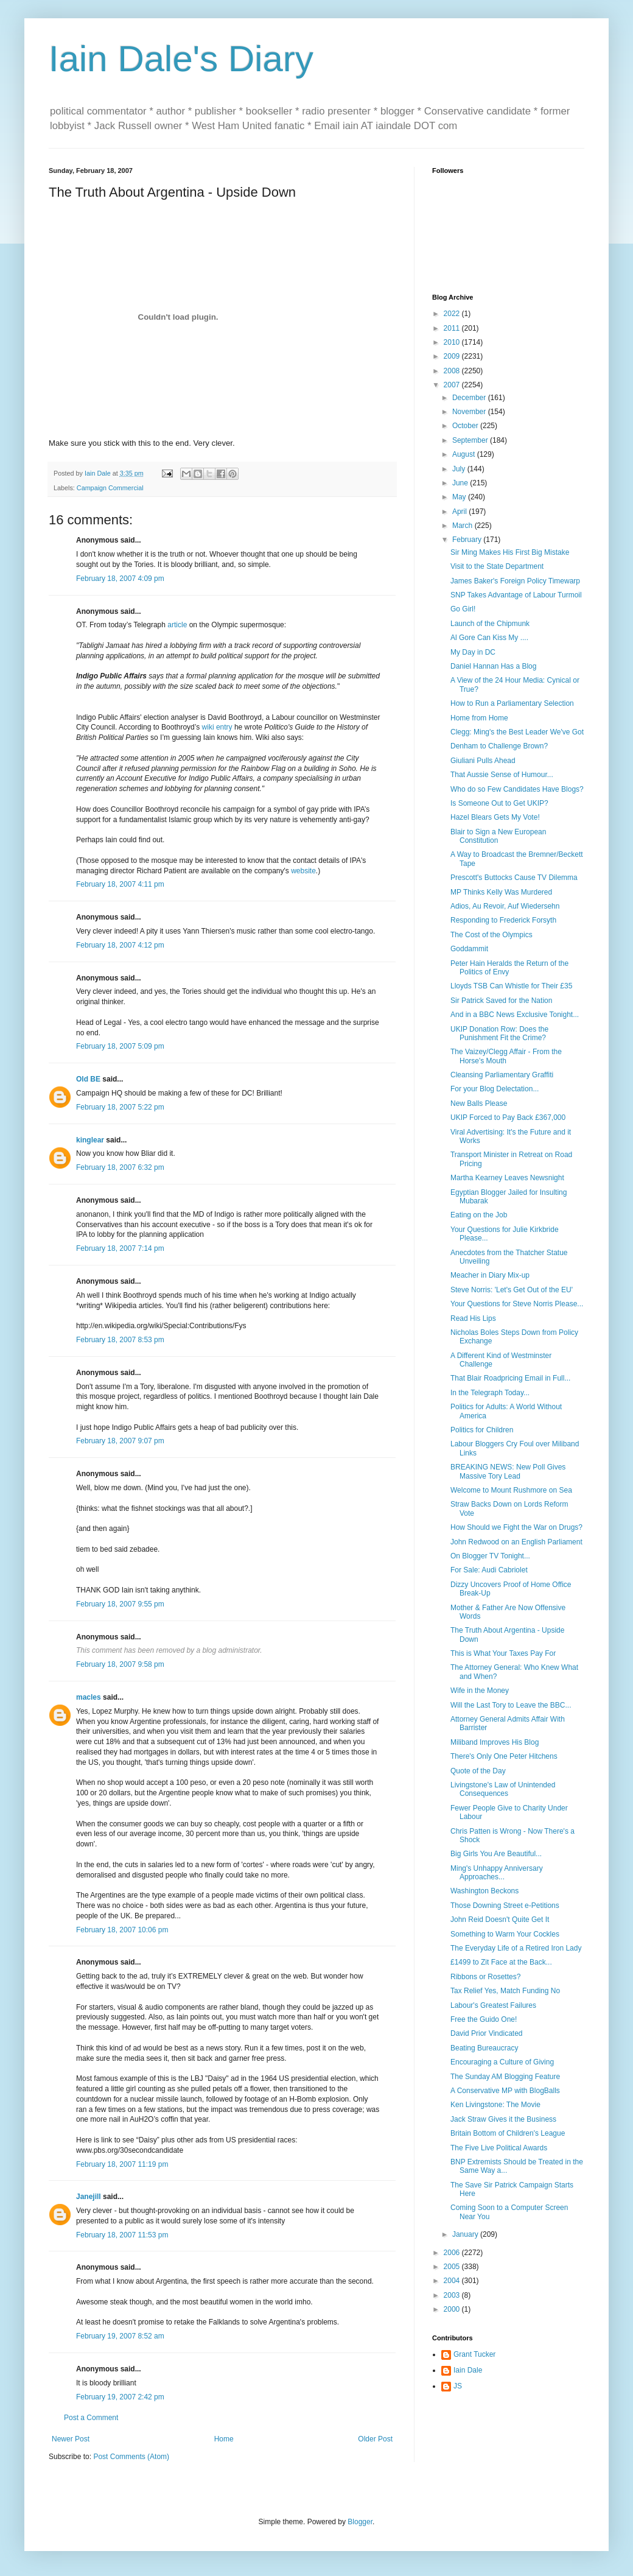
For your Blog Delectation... (494, 1089)
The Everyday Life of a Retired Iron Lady (515, 1948)
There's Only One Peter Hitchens (504, 1756)
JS (457, 2386)
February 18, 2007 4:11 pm (120, 884)
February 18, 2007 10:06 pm (122, 1930)
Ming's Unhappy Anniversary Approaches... (496, 1872)
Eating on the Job (478, 1215)
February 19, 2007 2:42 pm (120, 2397)
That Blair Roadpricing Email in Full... (510, 1378)
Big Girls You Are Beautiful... (496, 1853)
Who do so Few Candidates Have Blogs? (517, 789)
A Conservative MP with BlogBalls (505, 2090)
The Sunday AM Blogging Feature (505, 2076)
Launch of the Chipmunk (490, 623)
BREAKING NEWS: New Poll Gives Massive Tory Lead (507, 1471)
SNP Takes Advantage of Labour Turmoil (516, 595)
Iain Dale (467, 2370)
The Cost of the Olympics (491, 935)
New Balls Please (478, 1103)
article (177, 625)
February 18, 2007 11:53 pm (122, 2235)
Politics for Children (481, 1430)
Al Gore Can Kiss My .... (489, 637)
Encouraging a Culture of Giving (502, 2062)
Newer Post (70, 2439)
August (464, 454)
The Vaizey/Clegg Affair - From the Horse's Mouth (506, 1056)
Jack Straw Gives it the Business (503, 2119)
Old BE (88, 1079)
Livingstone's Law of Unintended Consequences (502, 1789)
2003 (453, 2295)
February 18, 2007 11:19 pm (122, 2164)
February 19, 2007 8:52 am (120, 2336)
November (470, 411)
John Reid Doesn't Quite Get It (499, 1919)
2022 (453, 313)
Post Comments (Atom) (131, 2456)
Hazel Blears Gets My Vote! (495, 817)
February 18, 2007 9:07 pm (120, 1441)
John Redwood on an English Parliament (516, 1542)
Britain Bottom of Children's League (507, 2133)
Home (224, 2439)
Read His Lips (473, 1318)
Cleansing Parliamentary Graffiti (501, 1075)
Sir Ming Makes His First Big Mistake (509, 552)
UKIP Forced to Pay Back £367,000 (507, 1117)
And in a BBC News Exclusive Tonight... (514, 1014)
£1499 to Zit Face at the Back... (501, 1962)
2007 (453, 385)
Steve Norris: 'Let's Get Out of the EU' (511, 1290)
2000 (453, 2309)
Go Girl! (462, 609)
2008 (453, 371)
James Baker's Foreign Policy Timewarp (515, 581)
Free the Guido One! (483, 2019)
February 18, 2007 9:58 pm (120, 1664)
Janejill (88, 2196)
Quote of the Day (478, 1771)
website (303, 871)
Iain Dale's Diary (181, 58)
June (461, 483)
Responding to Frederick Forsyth (503, 920)
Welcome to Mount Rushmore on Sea (511, 1490)
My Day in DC (472, 652)
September (471, 440)
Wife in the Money (479, 1690)
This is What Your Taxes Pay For (503, 1653)
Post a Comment (91, 2417)
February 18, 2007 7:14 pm (120, 1248)
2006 (453, 2252)
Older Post (375, 2439)
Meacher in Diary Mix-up (490, 1275)
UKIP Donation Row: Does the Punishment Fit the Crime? (499, 1033)
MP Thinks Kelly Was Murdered (501, 892)
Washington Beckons (484, 1891)
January (466, 2234)
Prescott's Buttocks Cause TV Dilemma (514, 877)
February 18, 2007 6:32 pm (120, 1167)
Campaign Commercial (110, 487)
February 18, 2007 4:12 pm (120, 945)
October (466, 425)
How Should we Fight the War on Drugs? (516, 1527)
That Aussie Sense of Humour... (501, 774)
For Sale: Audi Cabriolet (489, 1570)
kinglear (90, 1140)
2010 (453, 342)
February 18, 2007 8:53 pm (120, 1340)
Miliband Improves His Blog (494, 1742)
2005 (453, 2266)
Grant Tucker (474, 2354)
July (459, 469)
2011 (453, 328)
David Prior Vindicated (486, 2033)
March (463, 525)
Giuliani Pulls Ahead (483, 760)
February (467, 539)
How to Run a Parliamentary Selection (512, 703)
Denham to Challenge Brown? (499, 746)
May (460, 497)
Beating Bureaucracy (484, 2048)
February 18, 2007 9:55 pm (120, 1604)
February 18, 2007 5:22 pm (120, 1107)
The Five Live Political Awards (498, 2148)
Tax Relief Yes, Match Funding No (505, 1991)
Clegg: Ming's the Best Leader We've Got (517, 732)
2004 (453, 2280)
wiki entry (217, 727)
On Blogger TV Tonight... (490, 1556)
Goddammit (469, 949)
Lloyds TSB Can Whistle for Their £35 (511, 986)
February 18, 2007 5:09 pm (120, 1046)
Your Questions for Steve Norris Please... (516, 1304)
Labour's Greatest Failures (493, 2005)
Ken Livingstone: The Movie (495, 2104)
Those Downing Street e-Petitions (504, 1905)
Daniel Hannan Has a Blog (493, 666)
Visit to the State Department (497, 566)
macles (88, 1697)
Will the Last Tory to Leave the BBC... (511, 1705)
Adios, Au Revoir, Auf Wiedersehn (504, 906)
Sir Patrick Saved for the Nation (501, 1000)
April (460, 511)
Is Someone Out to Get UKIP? (499, 803)
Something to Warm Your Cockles (504, 1934)
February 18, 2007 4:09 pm (120, 578)
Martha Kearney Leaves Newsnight (507, 1178)
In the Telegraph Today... (490, 1392)
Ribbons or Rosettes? (485, 1976)
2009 (453, 356)
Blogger (360, 2522)
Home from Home (479, 718)
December (470, 397)
